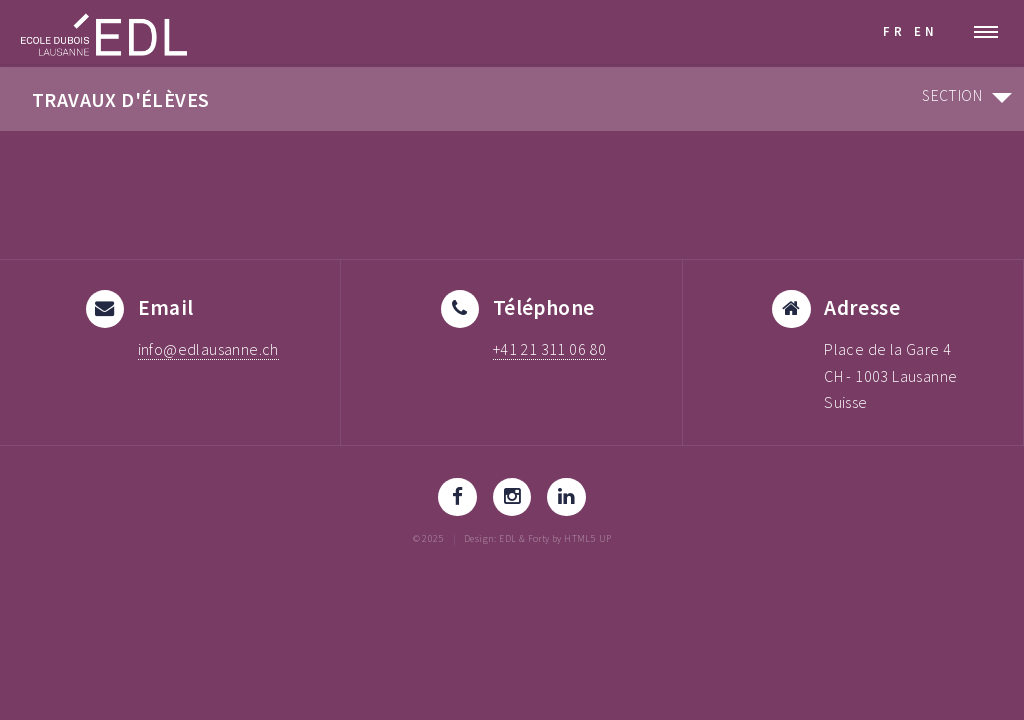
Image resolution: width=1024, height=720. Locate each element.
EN (926, 31)
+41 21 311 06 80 (549, 349)
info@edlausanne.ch (208, 349)
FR (894, 31)
